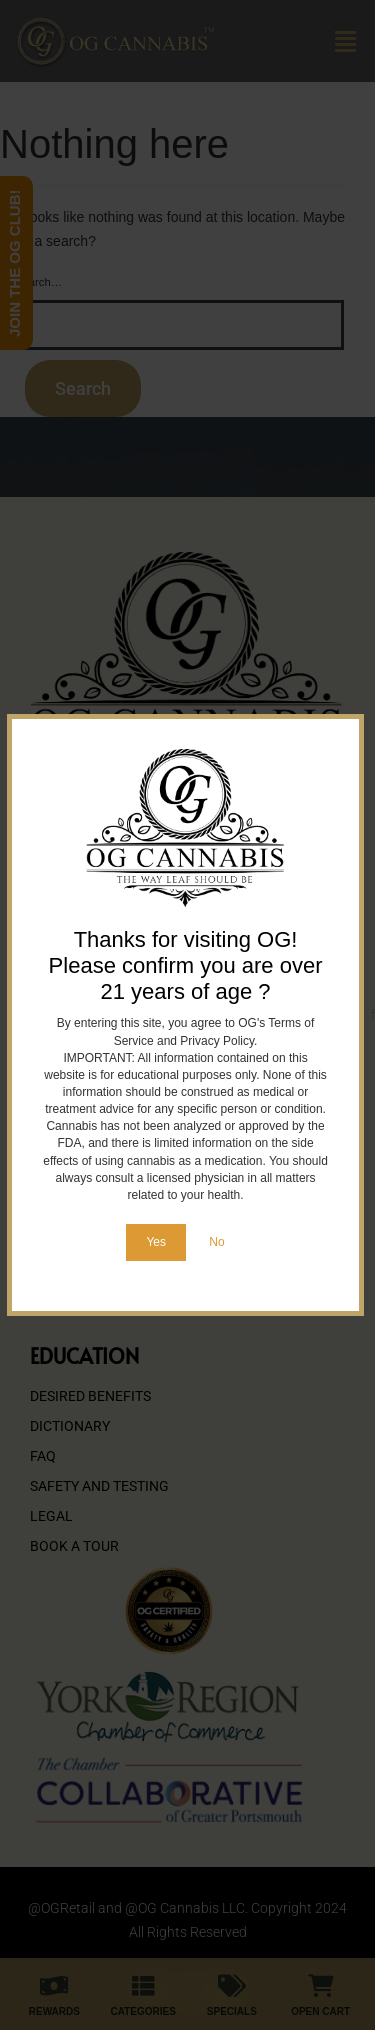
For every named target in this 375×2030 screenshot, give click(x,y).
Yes (156, 1242)
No (216, 1242)
